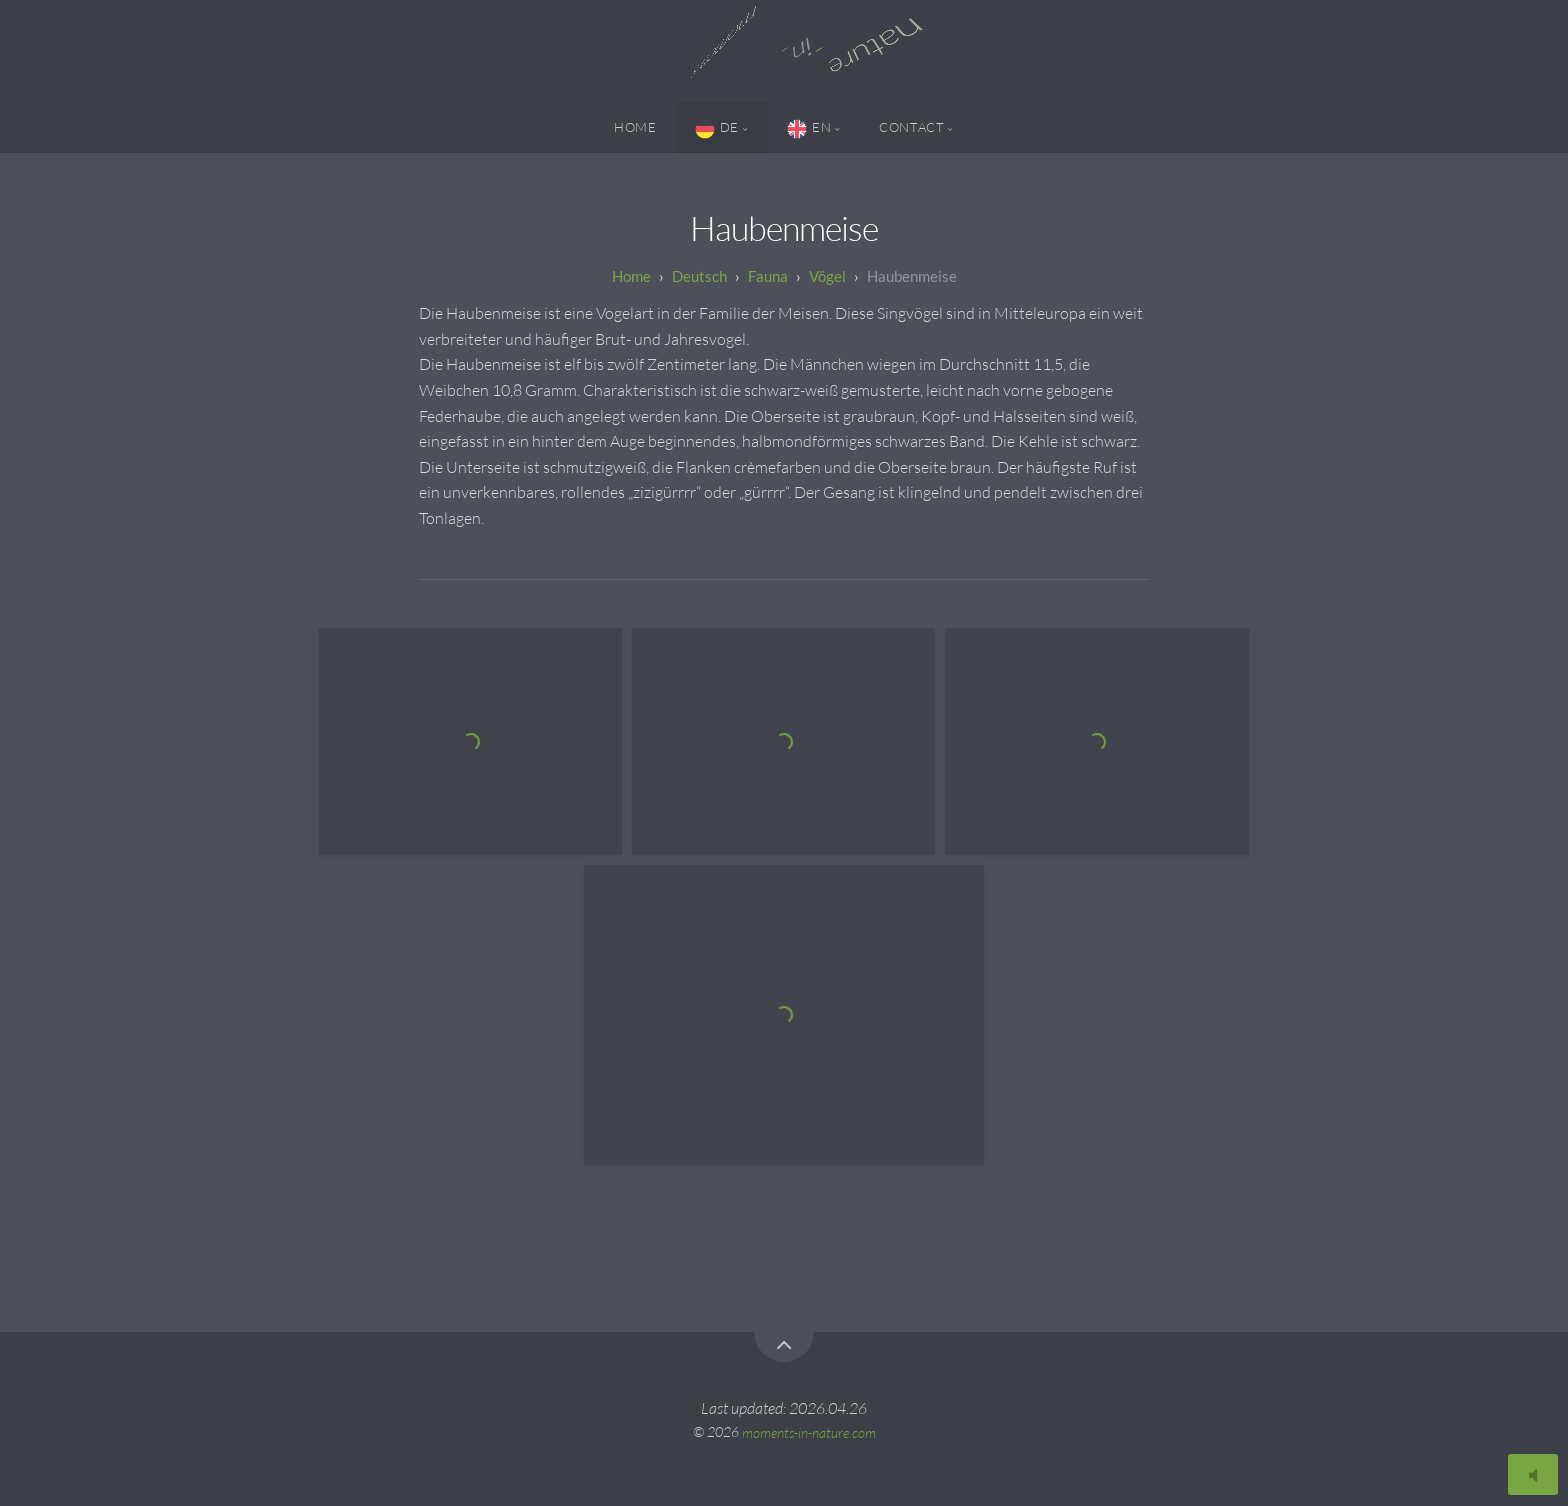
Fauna (768, 276)
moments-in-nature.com (809, 1431)
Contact (911, 127)
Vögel (827, 276)
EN (809, 129)
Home (635, 127)
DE (717, 129)
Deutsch (699, 276)
